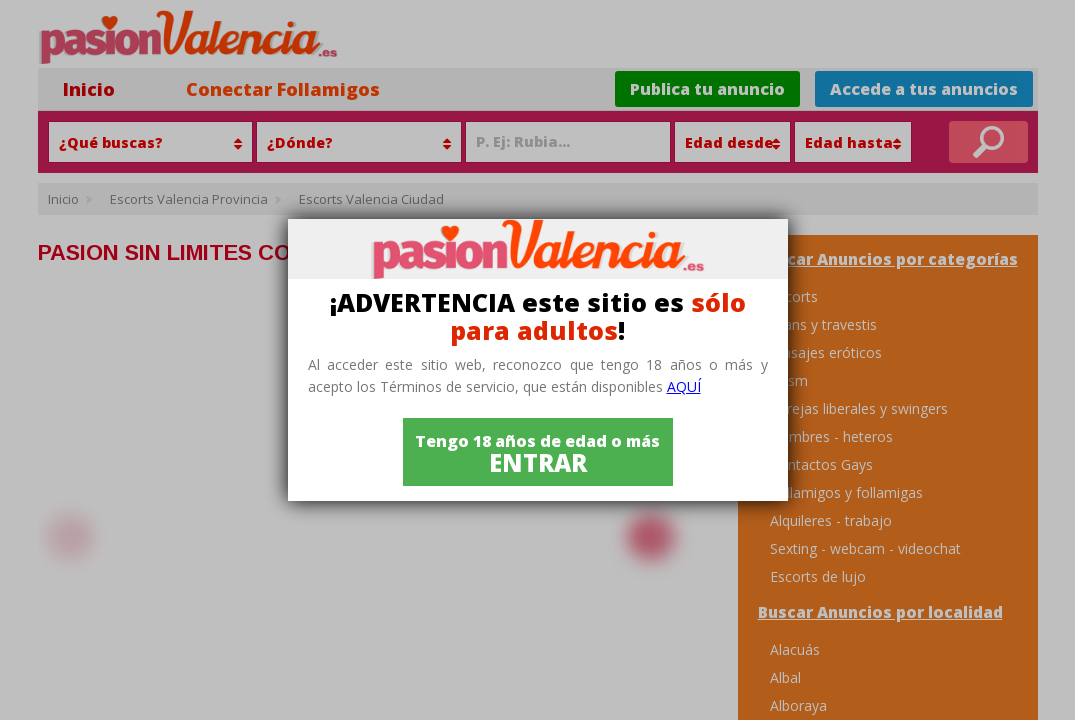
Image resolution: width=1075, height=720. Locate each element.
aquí (684, 386)
